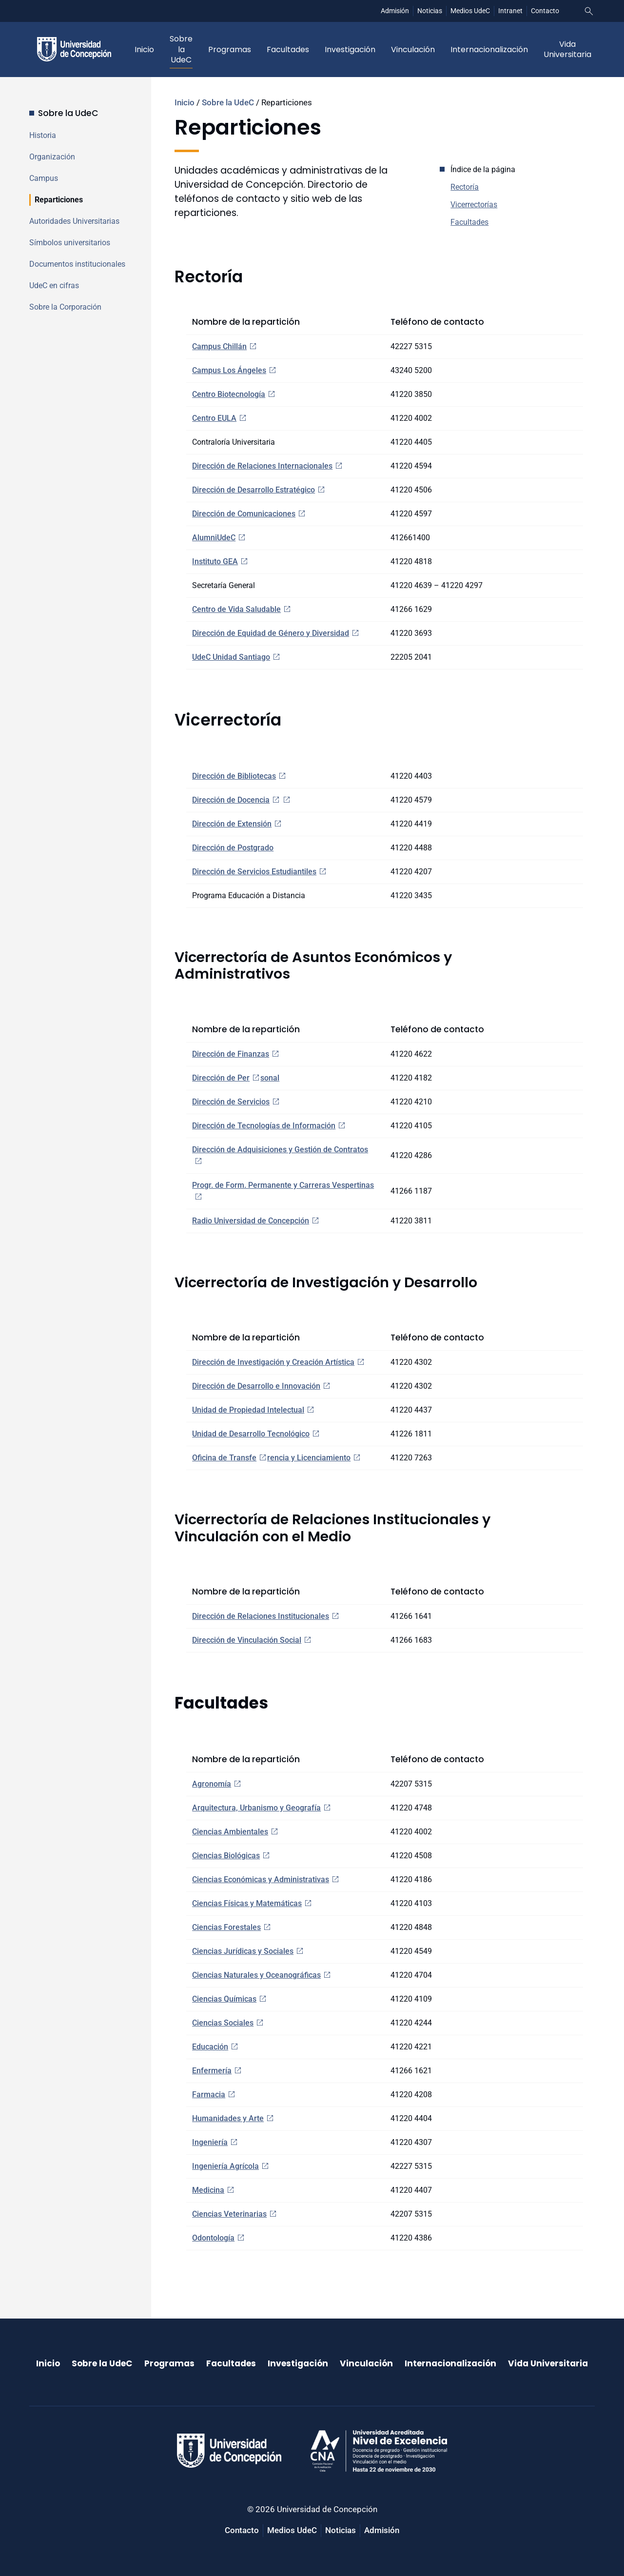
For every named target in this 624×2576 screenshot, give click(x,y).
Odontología (213, 2237)
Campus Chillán (219, 346)
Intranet (510, 11)
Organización (52, 156)
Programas (229, 49)
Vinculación (413, 49)
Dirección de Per (221, 1077)
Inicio (144, 49)
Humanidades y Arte (228, 2118)
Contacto (545, 11)
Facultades (288, 49)
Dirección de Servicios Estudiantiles (254, 871)
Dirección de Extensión (232, 823)
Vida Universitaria (567, 49)
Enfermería (212, 2070)
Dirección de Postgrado (232, 847)
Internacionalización (489, 49)
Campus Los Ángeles (229, 370)
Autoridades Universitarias (74, 221)
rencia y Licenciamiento (309, 1457)
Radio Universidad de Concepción (250, 1220)
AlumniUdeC (213, 537)
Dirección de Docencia (231, 800)
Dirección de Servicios (231, 1101)
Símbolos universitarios (69, 242)
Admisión (395, 11)
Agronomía (211, 1784)
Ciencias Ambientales (230, 1831)
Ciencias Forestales (226, 1927)
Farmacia (208, 2094)
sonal (269, 1077)
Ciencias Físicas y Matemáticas (247, 1903)
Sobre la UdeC (181, 49)
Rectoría (464, 187)
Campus (43, 178)
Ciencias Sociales (223, 2022)
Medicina (208, 2190)
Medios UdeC (470, 11)
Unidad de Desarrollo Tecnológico (251, 1433)
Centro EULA (214, 418)
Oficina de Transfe (224, 1457)
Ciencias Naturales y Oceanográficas (256, 1975)
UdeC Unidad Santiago (231, 657)
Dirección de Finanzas (230, 1054)
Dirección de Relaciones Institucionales (260, 1616)
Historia (42, 135)
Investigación (350, 49)
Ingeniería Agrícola (225, 2166)
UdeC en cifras (54, 285)
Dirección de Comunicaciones (243, 513)
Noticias (429, 11)
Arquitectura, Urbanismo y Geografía (256, 1807)
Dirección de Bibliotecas (234, 776)
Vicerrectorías (473, 204)
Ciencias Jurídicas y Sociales (242, 1951)
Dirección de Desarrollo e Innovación (256, 1386)
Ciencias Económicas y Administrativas (260, 1879)
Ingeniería (210, 2142)
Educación (210, 2046)
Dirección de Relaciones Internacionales (262, 466)
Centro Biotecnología (228, 394)
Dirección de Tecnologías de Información (263, 1125)
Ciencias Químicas (224, 1999)
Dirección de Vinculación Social (246, 1640)
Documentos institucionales (77, 264)
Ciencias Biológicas (226, 1855)
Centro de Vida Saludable (236, 609)
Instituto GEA (215, 561)
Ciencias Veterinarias (229, 2214)
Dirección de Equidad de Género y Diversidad (270, 633)
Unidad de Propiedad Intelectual (248, 1410)
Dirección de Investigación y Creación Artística (273, 1362)
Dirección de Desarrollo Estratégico (253, 489)
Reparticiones (59, 199)
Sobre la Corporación (65, 307)
